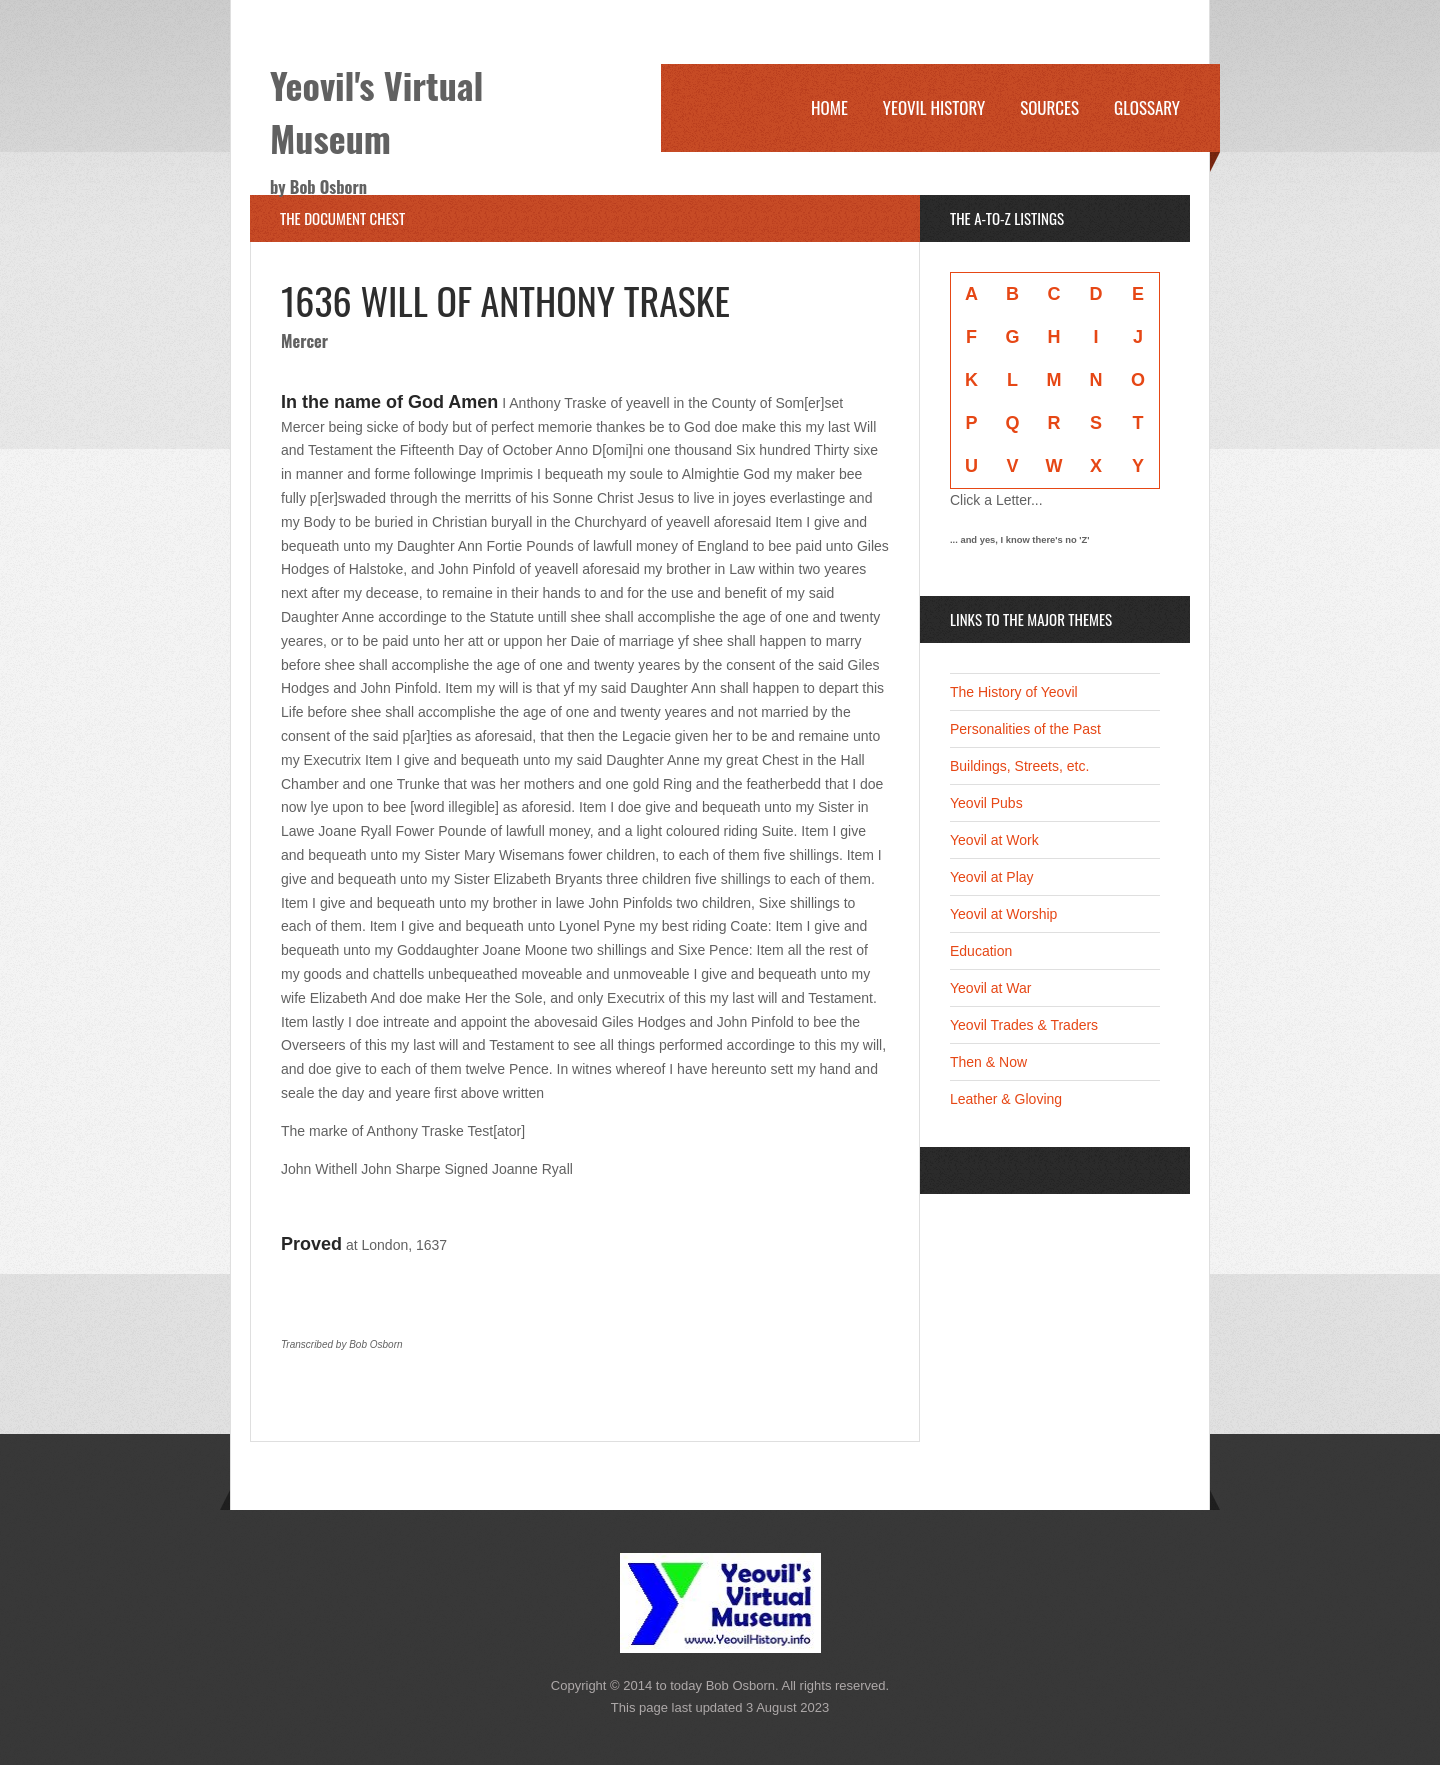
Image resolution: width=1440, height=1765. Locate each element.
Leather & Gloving (1006, 1099)
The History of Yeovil (1014, 692)
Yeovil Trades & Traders (1024, 1025)
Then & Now (988, 1062)
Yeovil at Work (994, 840)
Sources (1049, 107)
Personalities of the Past (1025, 729)
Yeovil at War (990, 988)
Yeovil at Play (992, 877)
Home (829, 107)
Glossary (1147, 107)
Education (981, 951)
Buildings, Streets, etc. (1019, 766)
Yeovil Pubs (986, 803)
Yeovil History (934, 107)
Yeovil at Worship (1003, 914)
